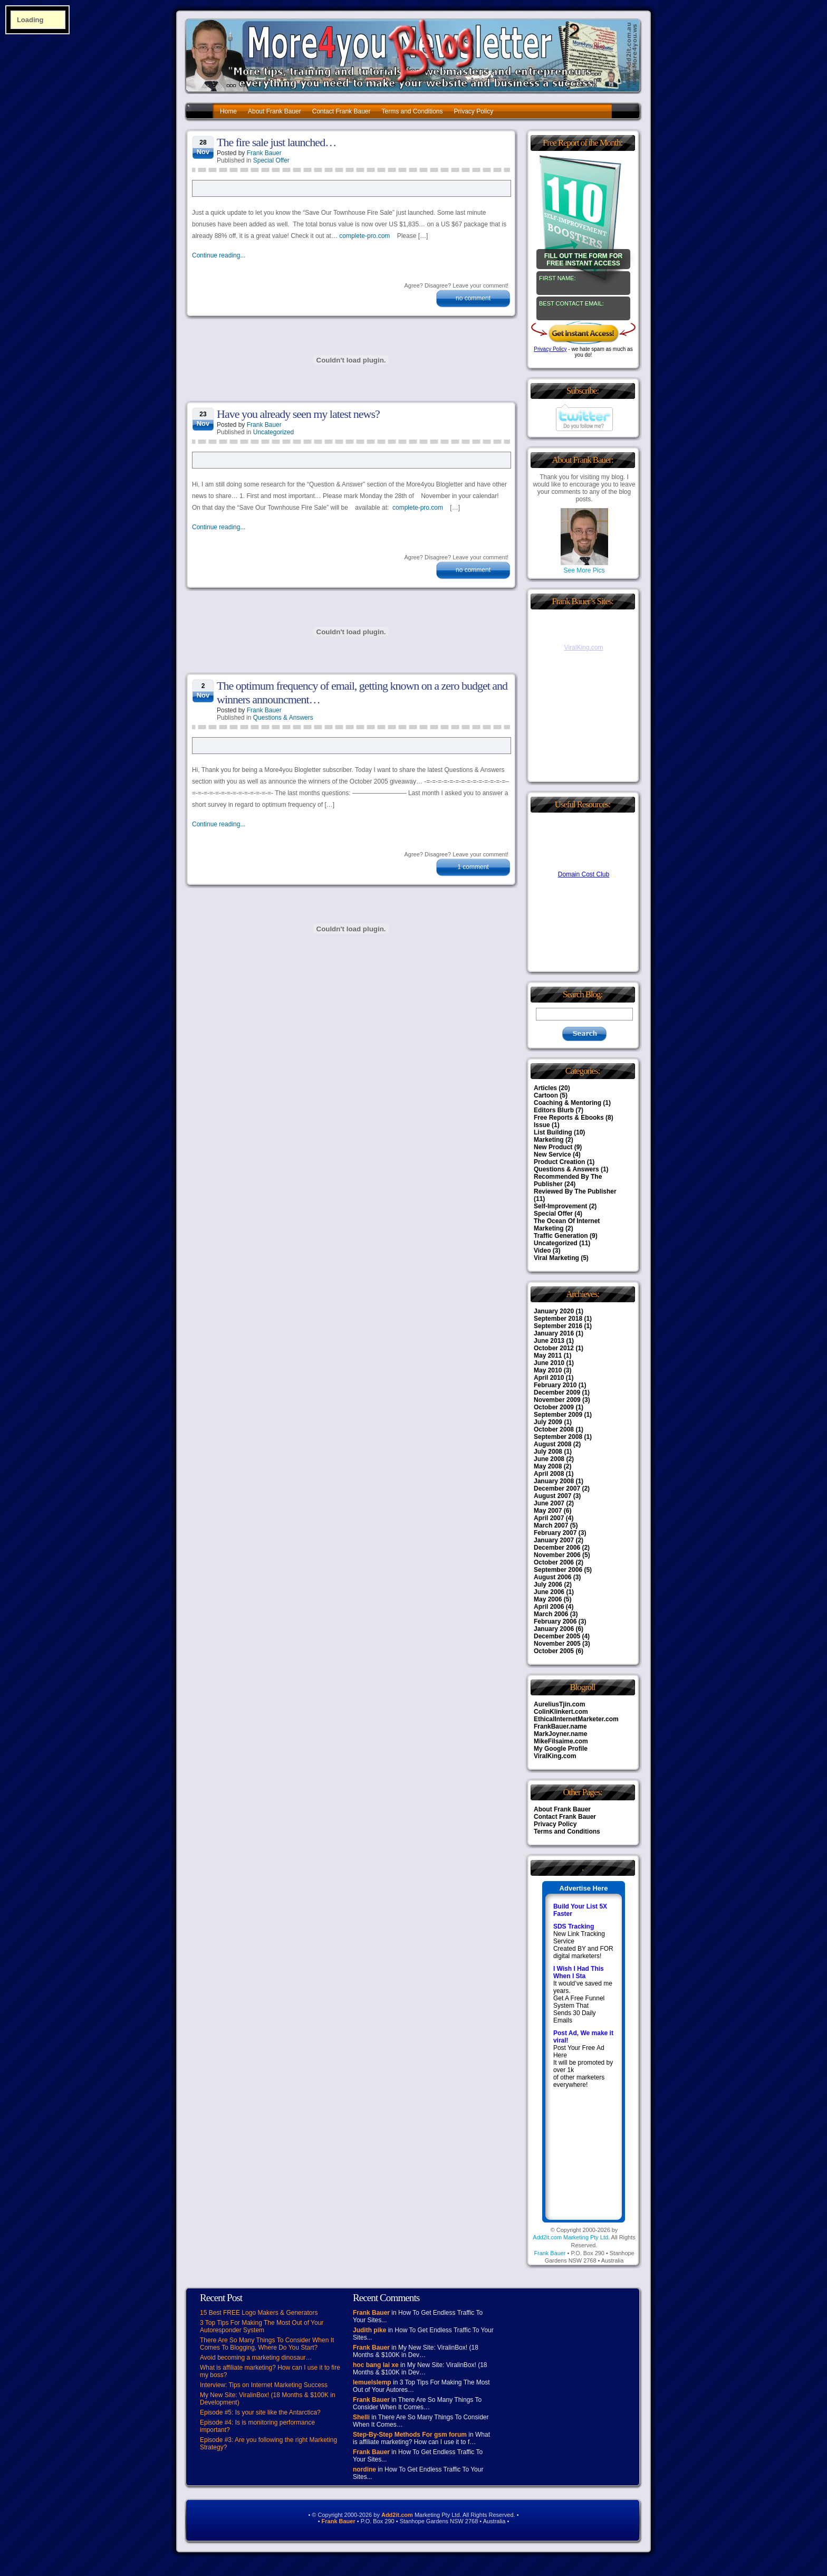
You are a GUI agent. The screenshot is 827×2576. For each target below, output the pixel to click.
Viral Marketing (556, 1258)
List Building (553, 1132)
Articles (545, 1088)
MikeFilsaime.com (561, 1741)
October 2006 (554, 1562)
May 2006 (548, 1599)
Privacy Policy (474, 111)
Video (542, 1250)
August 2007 (552, 1496)
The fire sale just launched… (276, 142)
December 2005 (557, 1636)
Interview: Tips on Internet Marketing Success (264, 2385)
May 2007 (548, 1510)
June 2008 (549, 1459)
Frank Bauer (264, 153)
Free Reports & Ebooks (569, 1117)
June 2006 (549, 1592)
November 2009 (557, 1400)
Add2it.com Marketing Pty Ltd (570, 2237)
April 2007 (549, 1518)
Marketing (549, 1139)
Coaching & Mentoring (567, 1102)
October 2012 (554, 1348)
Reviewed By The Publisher (575, 1191)
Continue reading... (218, 255)
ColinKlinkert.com (561, 1711)
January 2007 (554, 1540)
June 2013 (549, 1340)
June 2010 (549, 1363)
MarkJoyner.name (560, 1734)
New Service (552, 1154)
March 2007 (551, 1525)
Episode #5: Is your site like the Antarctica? (260, 2412)
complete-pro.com (364, 236)
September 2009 (558, 1414)
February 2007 (555, 1533)
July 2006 (548, 1584)
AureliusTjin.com (559, 1704)
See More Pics (584, 566)
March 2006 (551, 1614)
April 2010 (549, 1377)
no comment (473, 298)
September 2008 (558, 1436)
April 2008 (549, 1473)
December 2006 (557, 1547)
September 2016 (558, 1326)
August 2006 (552, 1577)
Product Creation (559, 1162)
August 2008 (552, 1444)
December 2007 (557, 1488)
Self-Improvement (560, 1206)
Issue (542, 1125)
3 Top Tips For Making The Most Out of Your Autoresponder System (261, 2326)
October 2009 (554, 1407)
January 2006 (554, 1629)
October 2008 (554, 1429)
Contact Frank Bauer (341, 111)
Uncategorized (273, 432)
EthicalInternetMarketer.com (576, 1719)
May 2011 (548, 1355)
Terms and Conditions (412, 111)
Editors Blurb (554, 1110)
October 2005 (554, 1651)
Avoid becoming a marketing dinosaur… (256, 2357)
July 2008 (548, 1451)
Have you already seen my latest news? (298, 414)
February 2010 (555, 1385)
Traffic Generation (561, 1235)
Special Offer (271, 160)
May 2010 (548, 1370)
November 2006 (557, 1555)
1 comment (472, 867)
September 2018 (558, 1318)
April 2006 (549, 1606)
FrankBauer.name (560, 1726)
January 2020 (554, 1311)
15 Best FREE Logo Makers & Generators (259, 2312)
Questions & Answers (283, 717)
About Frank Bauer (274, 111)
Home (228, 111)
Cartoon (546, 1095)
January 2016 (554, 1333)
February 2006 (555, 1621)
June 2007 (549, 1503)
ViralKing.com (555, 1756)
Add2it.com (397, 2515)
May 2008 (548, 1466)
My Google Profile (561, 1748)
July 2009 (548, 1422)
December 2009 (557, 1392)
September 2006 (558, 1569)
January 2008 (554, 1481)
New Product (553, 1147)
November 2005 (557, 1643)
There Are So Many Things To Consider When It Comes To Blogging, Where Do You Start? (267, 2343)
